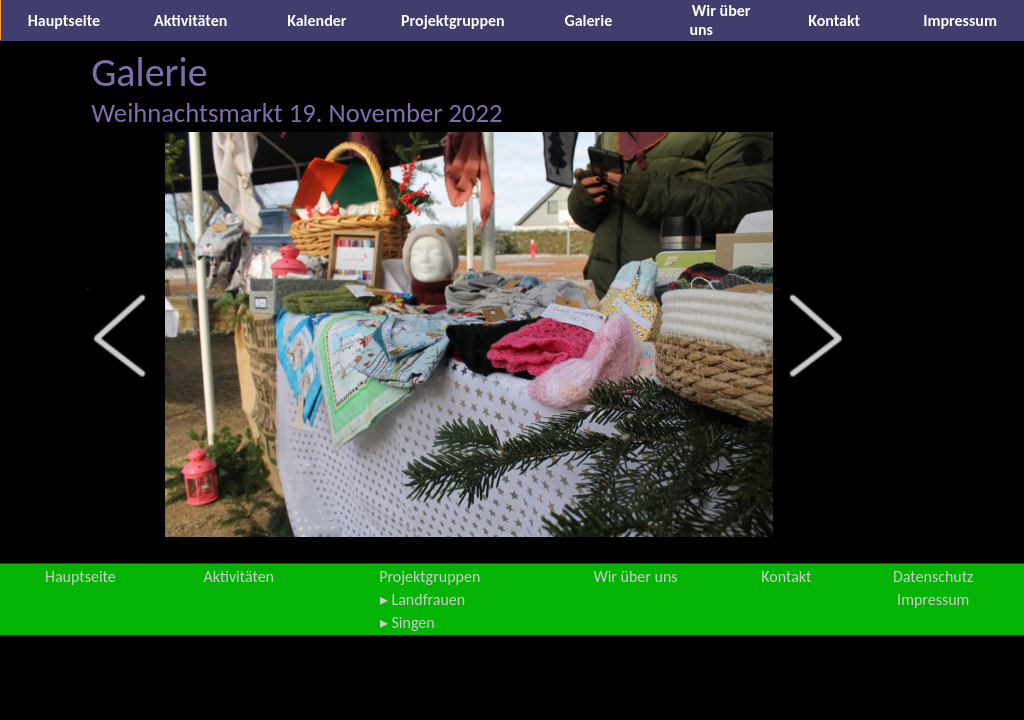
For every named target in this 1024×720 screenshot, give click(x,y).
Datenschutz (933, 576)
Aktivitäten (190, 20)
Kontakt (834, 20)
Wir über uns (635, 576)
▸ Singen (407, 622)
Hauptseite (64, 20)
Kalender (316, 20)
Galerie (589, 20)
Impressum (960, 20)
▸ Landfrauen (422, 599)
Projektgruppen (453, 20)
